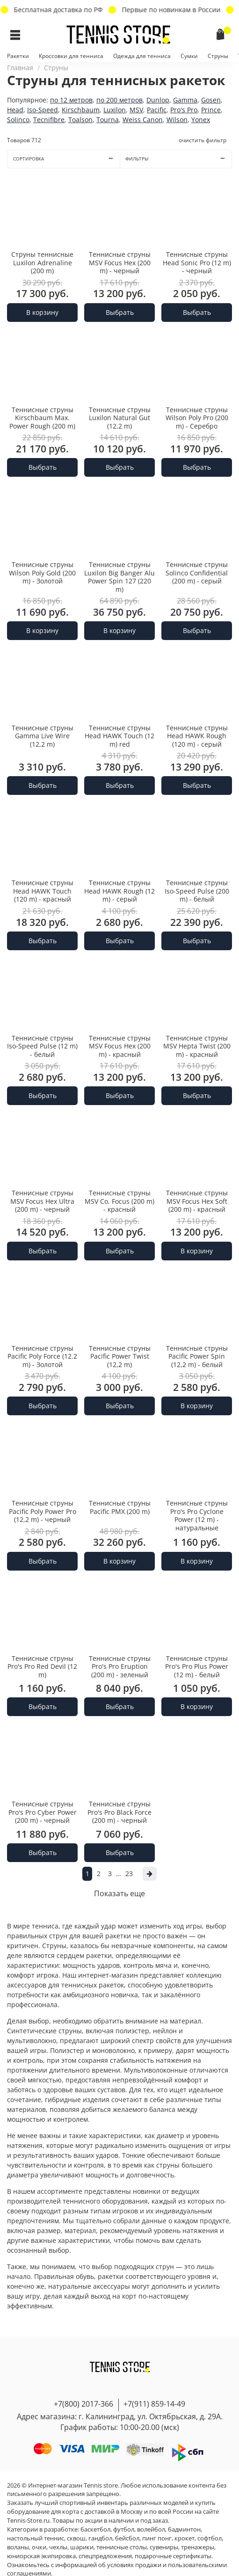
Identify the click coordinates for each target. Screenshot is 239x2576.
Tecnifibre (49, 119)
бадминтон (184, 2529)
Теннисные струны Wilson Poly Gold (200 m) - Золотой (42, 572)
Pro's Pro (183, 109)
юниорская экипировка (41, 2556)
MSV (136, 109)
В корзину (42, 312)
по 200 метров (119, 99)
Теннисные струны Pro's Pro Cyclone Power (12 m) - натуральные (197, 1515)
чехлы (58, 2547)
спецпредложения (105, 2556)
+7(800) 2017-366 (83, 2404)
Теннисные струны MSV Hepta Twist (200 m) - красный (197, 1046)
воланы (18, 2547)
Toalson (80, 119)
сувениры (164, 2547)
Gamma (185, 99)
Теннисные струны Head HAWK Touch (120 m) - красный (42, 890)
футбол (123, 2529)
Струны (218, 56)
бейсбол (127, 2538)
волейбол (151, 2529)
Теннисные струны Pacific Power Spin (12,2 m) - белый (197, 1356)
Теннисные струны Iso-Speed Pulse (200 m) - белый (197, 890)
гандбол (100, 2538)
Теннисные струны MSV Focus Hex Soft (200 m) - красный (197, 1201)
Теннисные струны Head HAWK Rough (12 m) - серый (119, 890)
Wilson (177, 119)
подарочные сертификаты (173, 2556)
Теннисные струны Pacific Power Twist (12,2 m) (120, 1356)
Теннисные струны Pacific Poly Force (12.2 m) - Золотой (42, 1356)
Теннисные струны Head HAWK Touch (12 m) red (119, 736)
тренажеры (197, 2547)
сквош (76, 2538)
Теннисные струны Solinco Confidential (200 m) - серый (197, 572)
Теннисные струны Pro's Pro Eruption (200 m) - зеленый (120, 1666)
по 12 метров (71, 99)
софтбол (209, 2538)
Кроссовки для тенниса (71, 56)
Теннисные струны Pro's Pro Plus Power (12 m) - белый (196, 1666)
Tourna (107, 119)
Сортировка (66, 159)
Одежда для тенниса (142, 56)
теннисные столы (121, 2547)
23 (129, 1873)
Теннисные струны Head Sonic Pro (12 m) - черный (197, 262)
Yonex (200, 119)
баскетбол (95, 2529)
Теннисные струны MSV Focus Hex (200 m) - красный (120, 1046)
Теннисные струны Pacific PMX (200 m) (120, 1507)
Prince (211, 109)
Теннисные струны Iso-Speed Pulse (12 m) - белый (42, 1046)
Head (15, 109)
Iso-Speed (42, 109)
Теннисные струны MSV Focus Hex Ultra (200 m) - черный (42, 1201)
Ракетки (18, 56)
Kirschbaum (81, 109)
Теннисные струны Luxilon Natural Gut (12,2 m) (120, 417)
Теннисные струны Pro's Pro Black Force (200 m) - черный (119, 1812)
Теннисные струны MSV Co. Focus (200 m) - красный (119, 1201)
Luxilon (114, 109)
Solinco (18, 119)
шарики (82, 2547)
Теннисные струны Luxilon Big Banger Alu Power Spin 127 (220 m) (119, 577)
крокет (184, 2538)
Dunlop (157, 99)
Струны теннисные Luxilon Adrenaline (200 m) (42, 262)
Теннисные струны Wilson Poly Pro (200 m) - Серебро (197, 417)
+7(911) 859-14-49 (154, 2404)
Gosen (211, 99)
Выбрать (120, 312)
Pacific (157, 109)
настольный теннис (35, 2538)
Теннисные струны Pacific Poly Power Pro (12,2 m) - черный (42, 1511)
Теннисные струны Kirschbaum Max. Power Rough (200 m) (42, 417)
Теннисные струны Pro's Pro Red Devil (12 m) (42, 1666)
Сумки (189, 56)
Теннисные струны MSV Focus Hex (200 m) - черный (120, 262)
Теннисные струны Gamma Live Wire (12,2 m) (42, 736)
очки (39, 2547)
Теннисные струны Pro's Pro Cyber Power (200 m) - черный (42, 1812)
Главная (20, 67)
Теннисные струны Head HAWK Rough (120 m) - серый (197, 736)
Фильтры (178, 159)
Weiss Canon (143, 119)
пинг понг (157, 2538)
